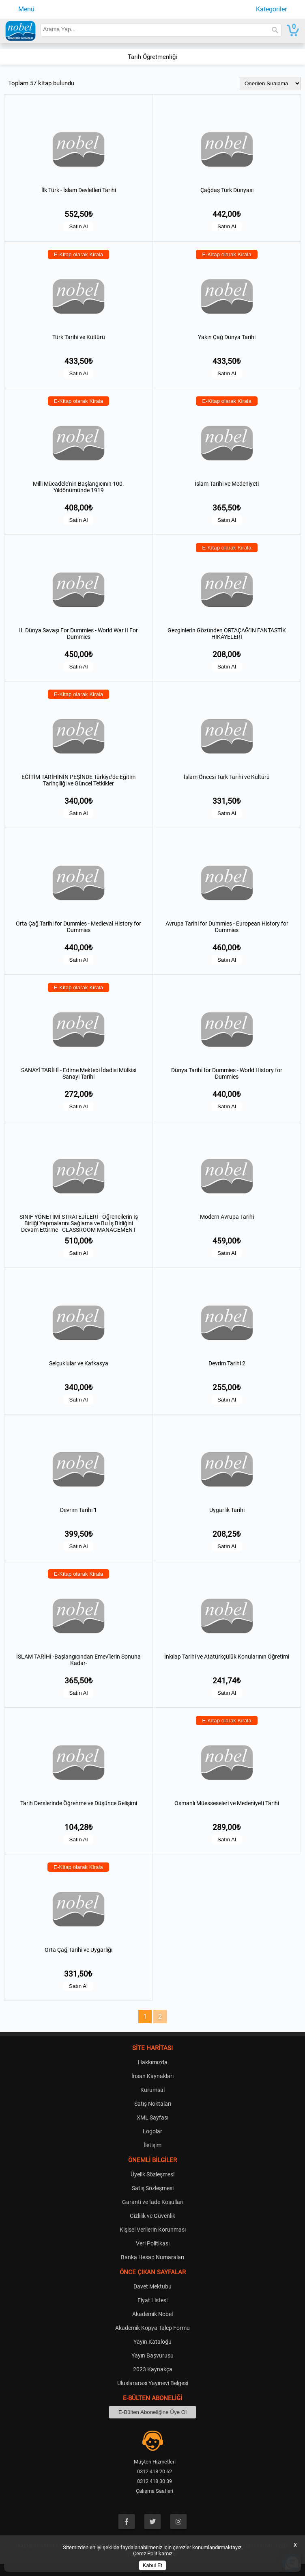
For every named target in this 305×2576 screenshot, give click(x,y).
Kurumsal (152, 2090)
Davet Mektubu (152, 2286)
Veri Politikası (153, 2243)
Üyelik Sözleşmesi (152, 2174)
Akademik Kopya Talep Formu (152, 2328)
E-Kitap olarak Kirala (78, 254)
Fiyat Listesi (152, 2300)
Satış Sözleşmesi (153, 2188)
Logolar (152, 2131)
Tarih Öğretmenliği (152, 57)
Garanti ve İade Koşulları (152, 2202)
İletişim (152, 2145)
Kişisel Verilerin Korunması (153, 2229)
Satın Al (78, 226)
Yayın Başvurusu (152, 2355)
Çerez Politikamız (152, 2553)
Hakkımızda (153, 2062)
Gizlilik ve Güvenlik (152, 2216)
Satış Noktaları (152, 2103)
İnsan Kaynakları (152, 2076)
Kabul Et (152, 2565)
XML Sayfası (152, 2117)
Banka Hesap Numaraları (152, 2257)
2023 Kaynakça (152, 2369)
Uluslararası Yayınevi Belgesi (152, 2383)
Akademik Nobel (152, 2314)
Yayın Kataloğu (152, 2341)
